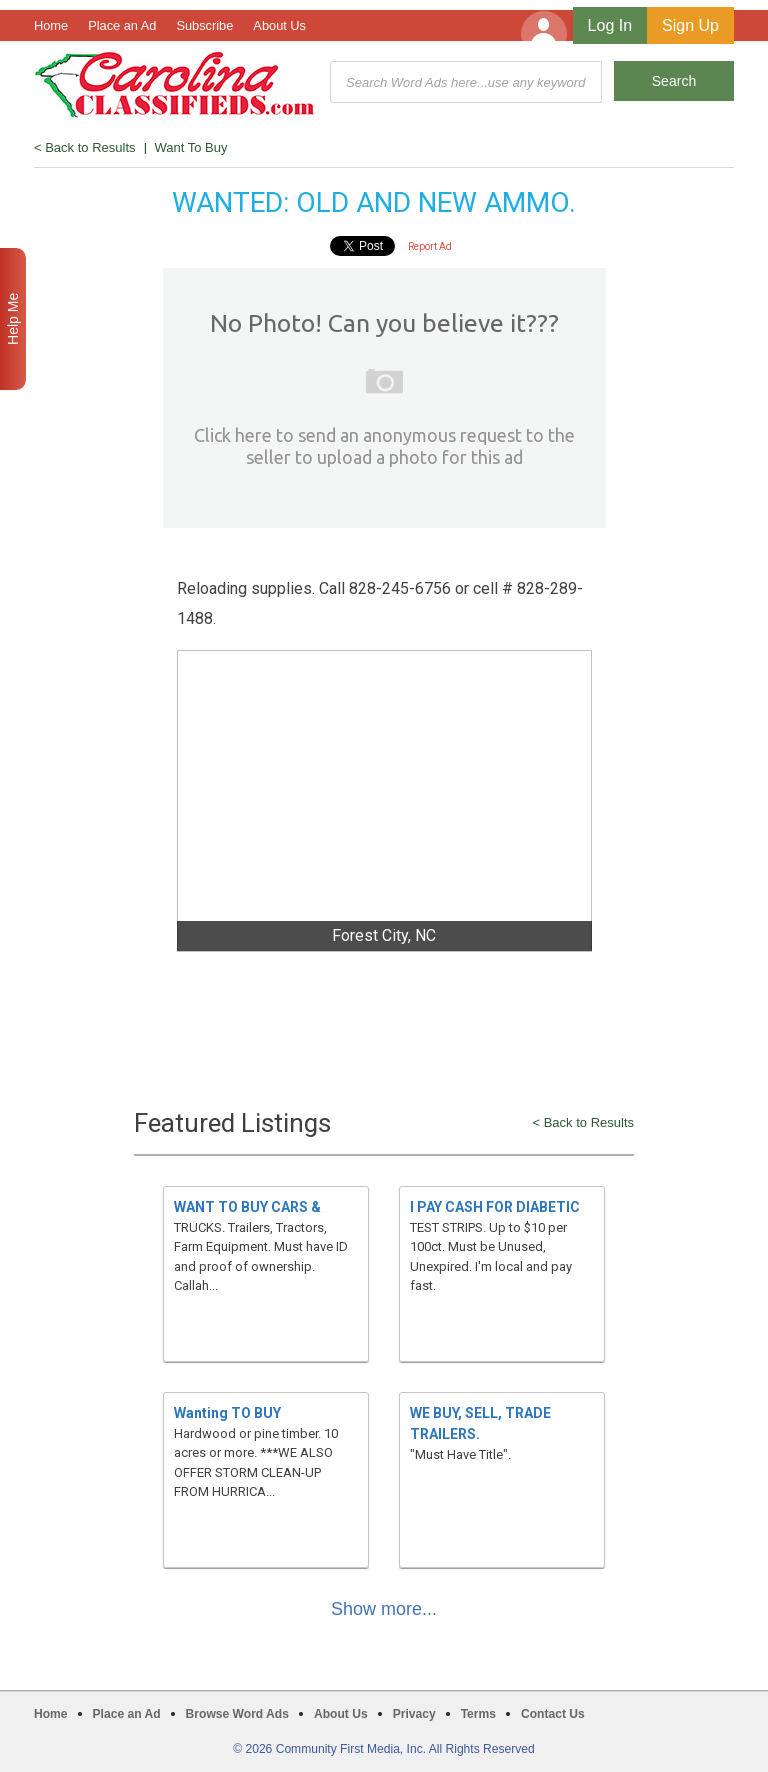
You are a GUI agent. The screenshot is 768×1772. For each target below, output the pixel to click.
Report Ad (430, 246)
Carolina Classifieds (174, 84)
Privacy (414, 1714)
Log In (610, 25)
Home (51, 25)
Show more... (384, 1609)
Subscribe (204, 25)
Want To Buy (191, 147)
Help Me (13, 319)
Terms (478, 1714)
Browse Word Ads (237, 1714)
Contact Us (553, 1714)
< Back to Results (85, 147)
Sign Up (690, 25)
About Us (279, 25)
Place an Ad (122, 25)
